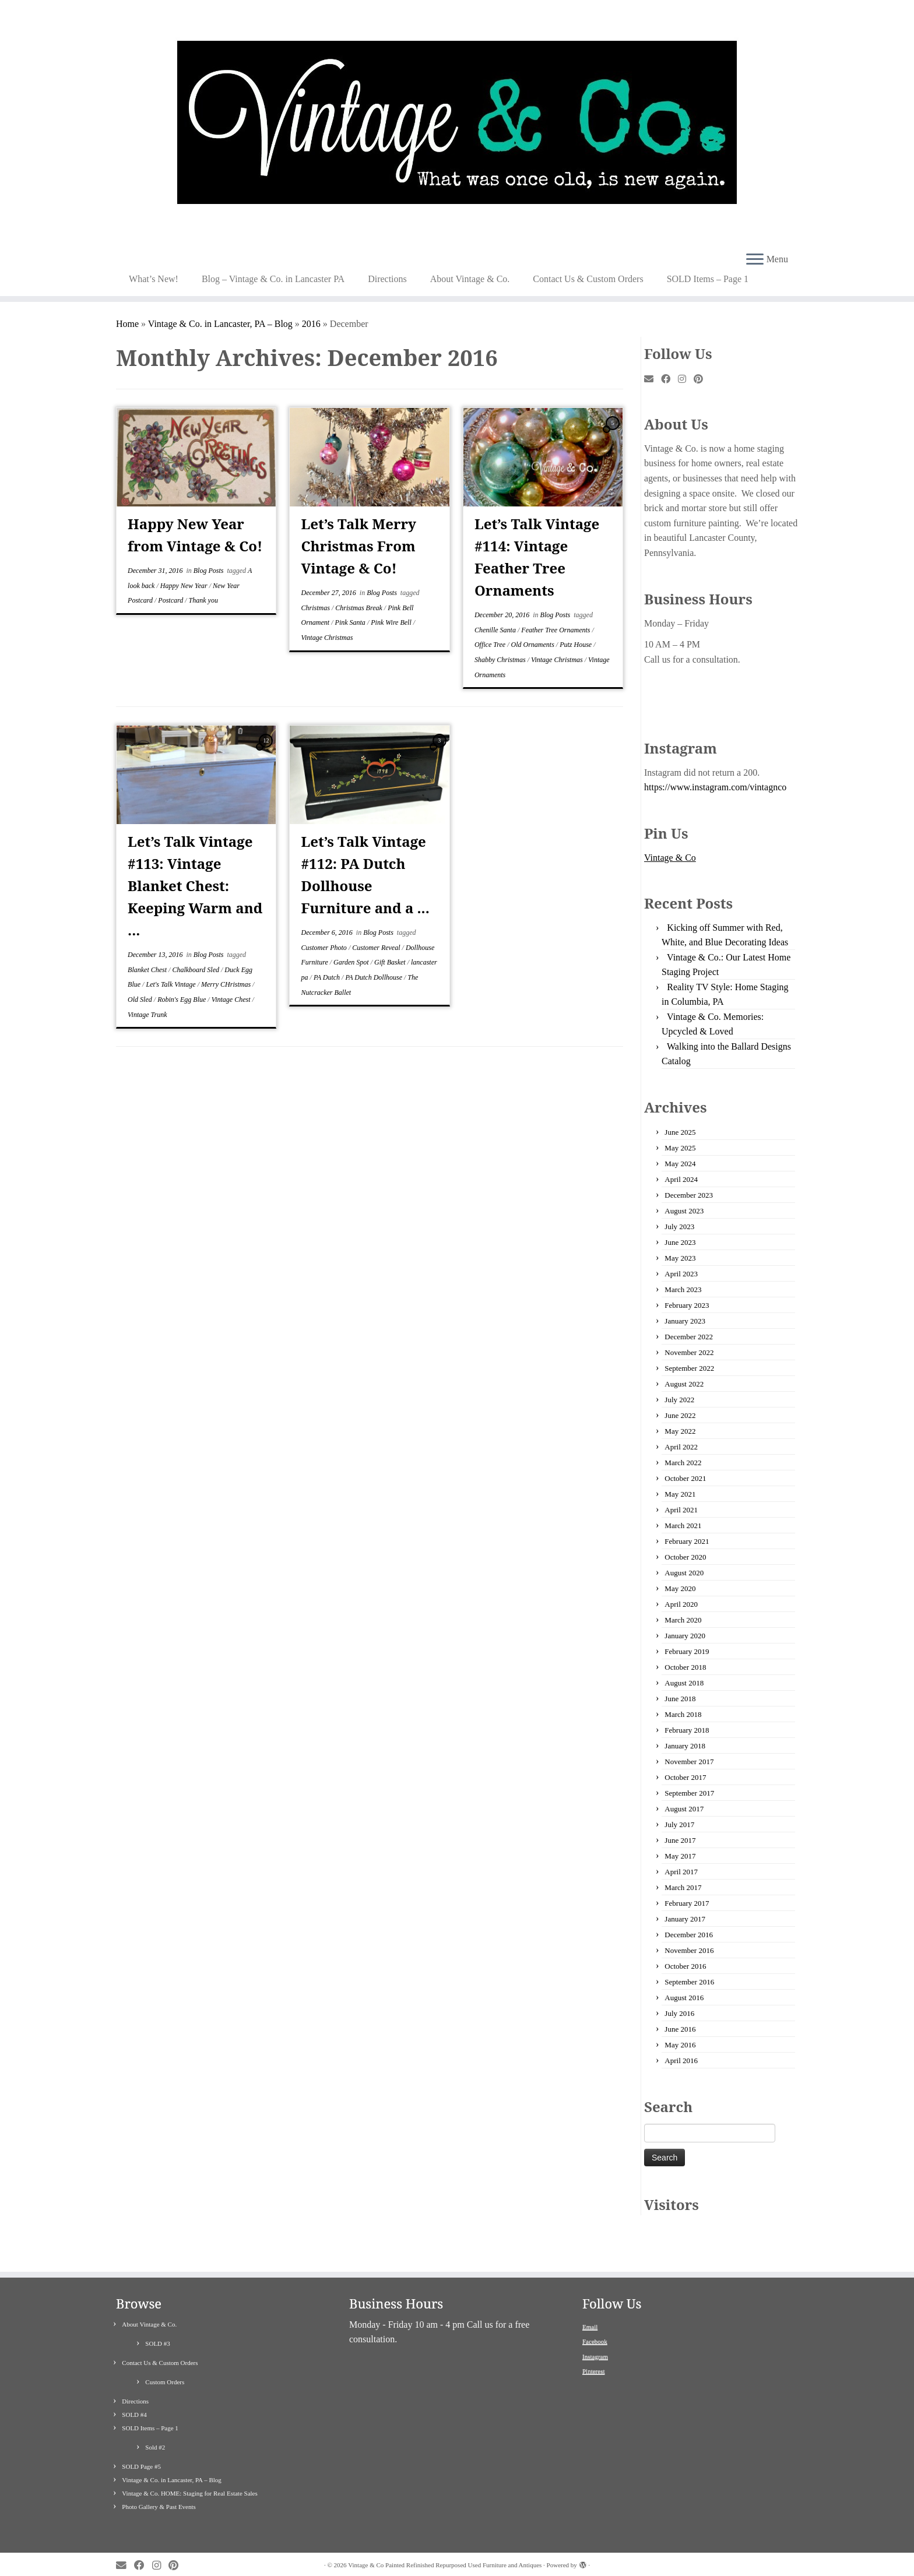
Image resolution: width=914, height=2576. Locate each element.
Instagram (595, 2339)
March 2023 (683, 1289)
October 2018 (685, 1667)
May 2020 (680, 1588)
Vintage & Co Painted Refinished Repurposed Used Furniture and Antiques (445, 2548)
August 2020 (684, 1572)
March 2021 (683, 1525)
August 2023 (684, 1210)
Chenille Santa (496, 630)
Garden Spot (352, 962)
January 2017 (685, 1919)
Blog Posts (210, 570)
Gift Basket (390, 962)
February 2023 (687, 1305)
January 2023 (685, 1321)
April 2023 (681, 1273)
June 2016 (680, 2029)
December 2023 (689, 1195)
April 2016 (681, 2060)
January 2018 (685, 1745)
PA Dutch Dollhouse (374, 977)
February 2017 (687, 1903)
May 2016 (680, 2044)
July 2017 (679, 1824)
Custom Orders (164, 2365)
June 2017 (680, 1840)
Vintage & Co (670, 858)
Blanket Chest (148, 970)
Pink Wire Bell (392, 622)
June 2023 (680, 1242)
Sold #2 (155, 2430)
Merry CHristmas (226, 984)
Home (127, 324)
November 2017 (689, 1761)
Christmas (316, 608)
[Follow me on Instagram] (686, 379)
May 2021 (680, 1494)
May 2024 (680, 1163)
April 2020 (681, 1604)
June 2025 (680, 1132)
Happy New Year (184, 586)
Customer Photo (325, 948)
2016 (311, 324)
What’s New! (153, 279)
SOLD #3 (157, 2326)
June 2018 (680, 1698)
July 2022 (679, 1399)
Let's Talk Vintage (171, 984)
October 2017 (685, 1777)
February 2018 (687, 1730)
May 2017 (680, 1856)
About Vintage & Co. (470, 279)
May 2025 (680, 1147)
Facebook (594, 2324)
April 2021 (681, 1509)
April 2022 (681, 1446)
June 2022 (680, 1415)
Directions (387, 279)
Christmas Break (359, 608)
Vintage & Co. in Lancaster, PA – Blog (220, 324)
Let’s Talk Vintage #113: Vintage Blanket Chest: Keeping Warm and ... (195, 885)
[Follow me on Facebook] (669, 379)
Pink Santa (351, 622)
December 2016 (689, 1934)
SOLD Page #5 (141, 2449)
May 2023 (680, 1258)
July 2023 (679, 1226)
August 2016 (684, 1997)
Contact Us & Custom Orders (588, 279)
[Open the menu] (755, 260)
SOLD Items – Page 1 (707, 279)
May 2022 (680, 1431)
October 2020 (685, 1557)
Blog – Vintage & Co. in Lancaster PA (273, 279)
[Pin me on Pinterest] (702, 379)
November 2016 (689, 1950)
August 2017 (684, 1808)
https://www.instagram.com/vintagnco (715, 787)
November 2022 (689, 1352)
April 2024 (681, 1179)
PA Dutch (328, 977)
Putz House (576, 645)
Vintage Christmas (327, 638)
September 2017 (689, 1793)
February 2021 (687, 1541)
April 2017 (681, 1871)
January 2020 (685, 1635)
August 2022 (684, 1384)
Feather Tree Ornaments (556, 630)
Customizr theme (479, 2561)
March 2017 (683, 1887)
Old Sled (141, 999)
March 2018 (683, 1714)
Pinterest (593, 2354)
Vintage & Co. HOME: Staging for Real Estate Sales (189, 2476)
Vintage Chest (232, 999)
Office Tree (490, 645)
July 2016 (679, 2013)
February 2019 (687, 1651)
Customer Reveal (377, 948)
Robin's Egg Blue (182, 999)
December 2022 (689, 1336)
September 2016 (689, 1981)
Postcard (171, 600)
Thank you (203, 600)
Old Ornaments (533, 645)
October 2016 (685, 1966)
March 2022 (683, 1462)
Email (589, 2309)
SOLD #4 (134, 2397)
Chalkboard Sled (196, 970)
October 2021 (685, 1478)
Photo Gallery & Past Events (159, 2489)
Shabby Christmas (501, 660)
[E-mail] (652, 379)
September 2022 (689, 1368)
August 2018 (684, 1682)
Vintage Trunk (147, 1015)
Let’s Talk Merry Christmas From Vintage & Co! (358, 546)
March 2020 (683, 1620)
